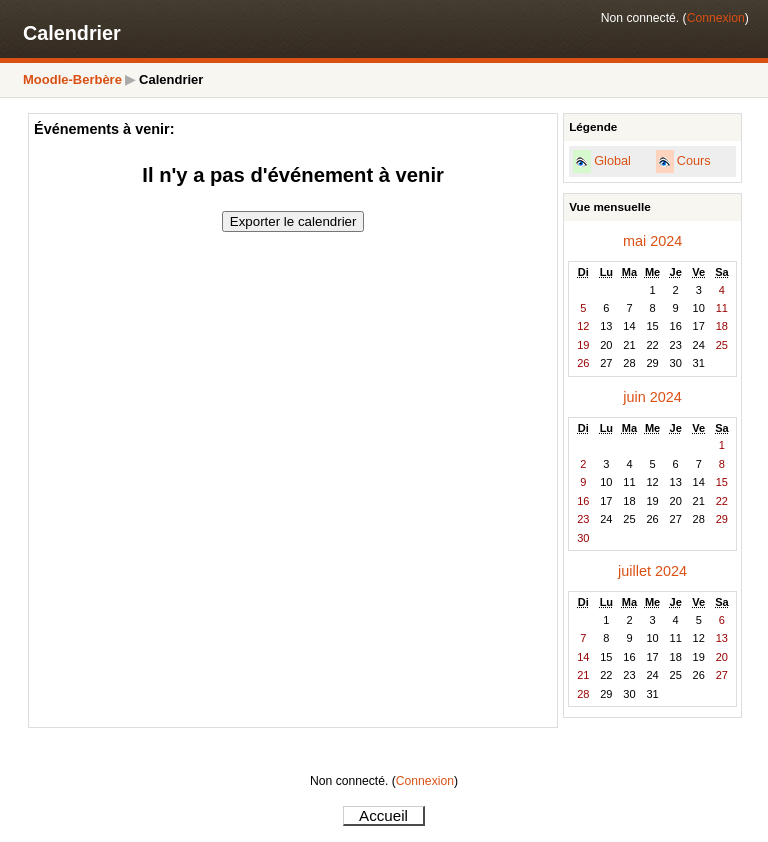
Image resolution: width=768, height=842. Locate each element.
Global (612, 161)
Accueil (383, 815)
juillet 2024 (652, 571)
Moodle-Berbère (72, 79)
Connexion (716, 18)
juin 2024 (652, 397)
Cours (694, 161)
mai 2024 (652, 241)
